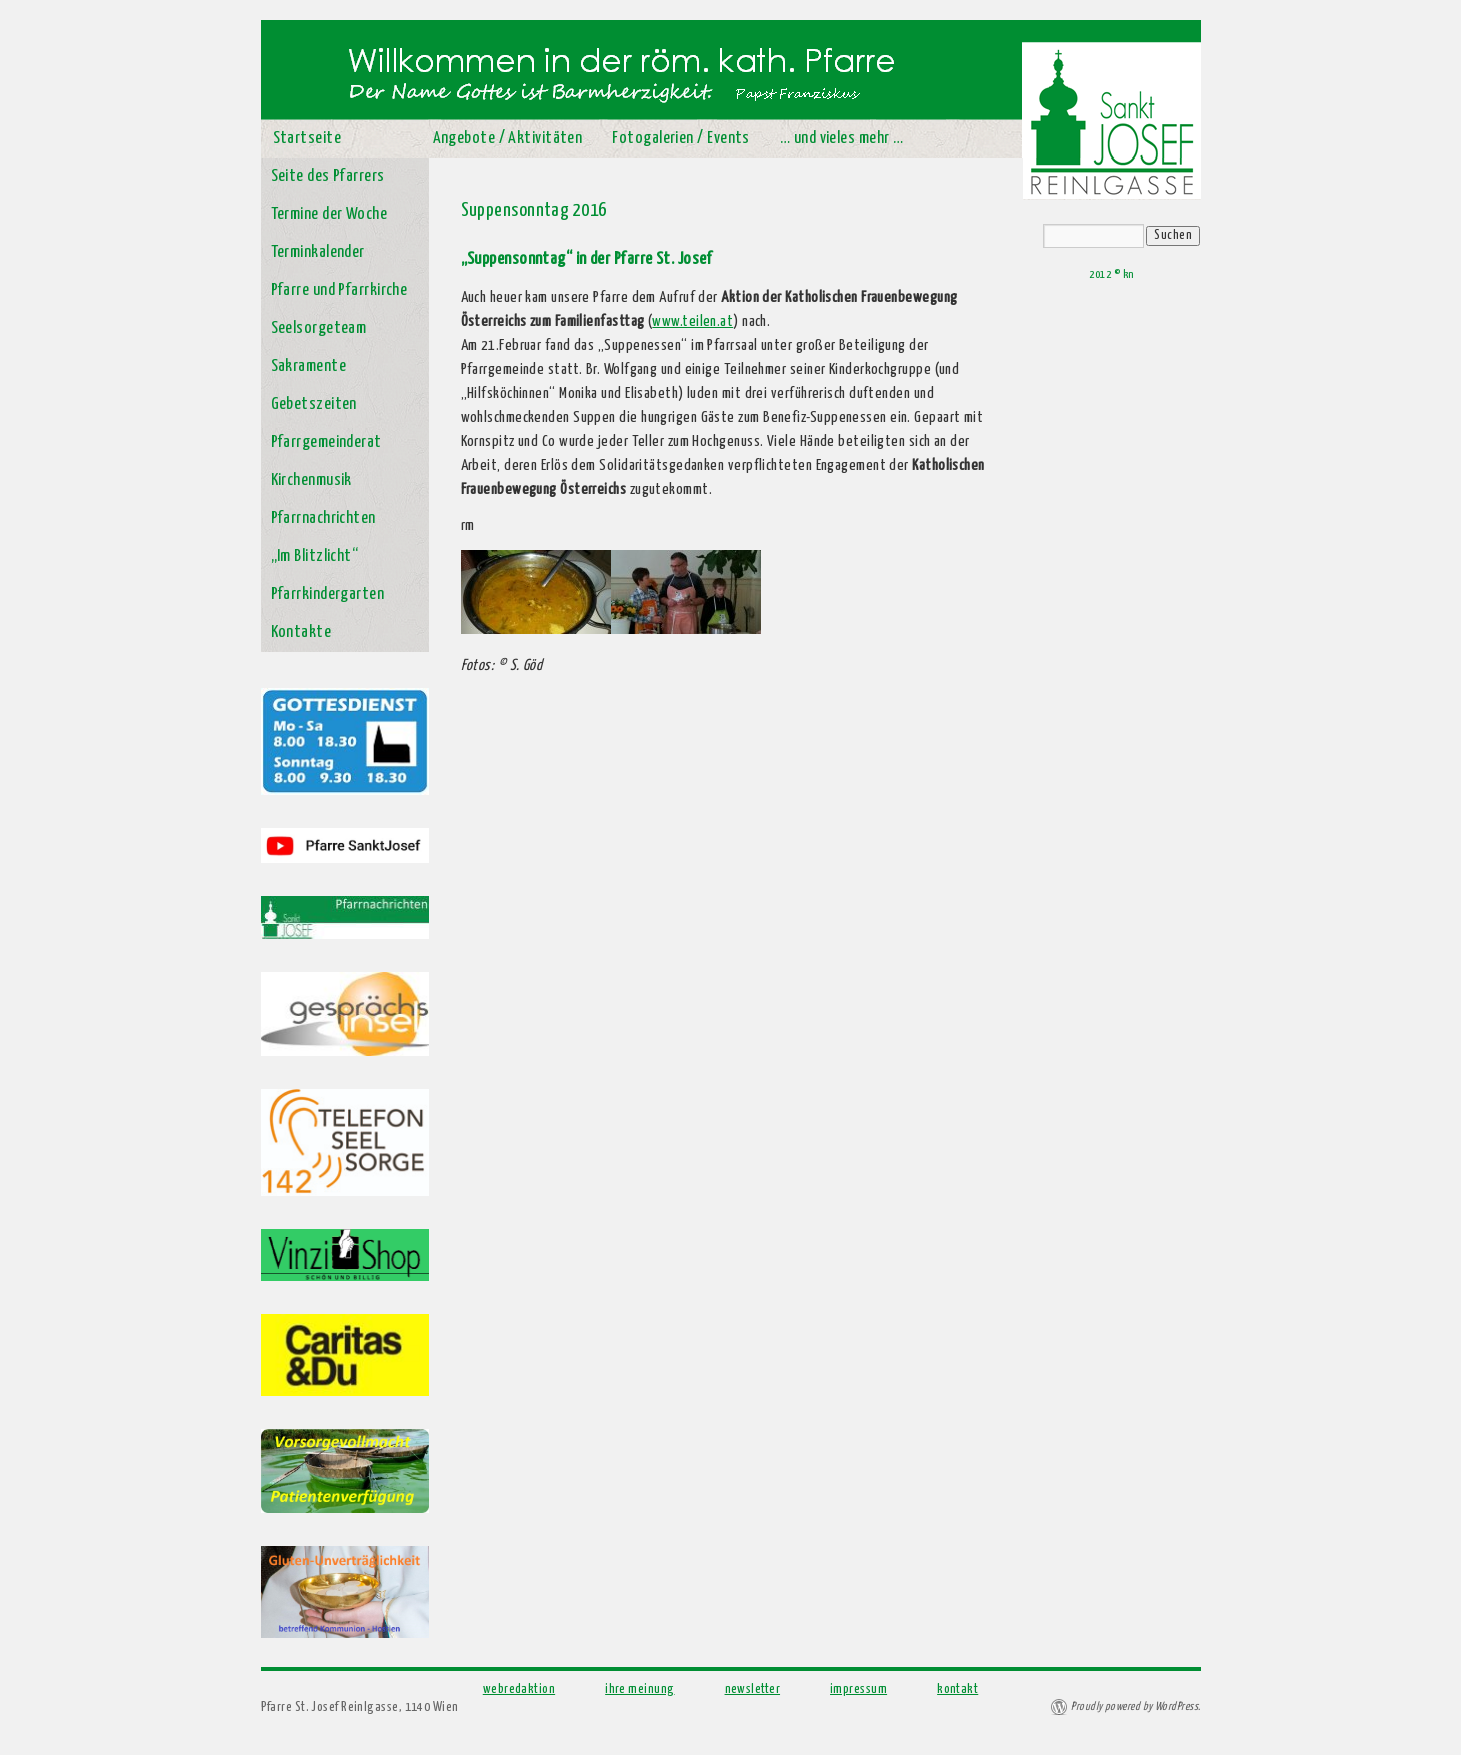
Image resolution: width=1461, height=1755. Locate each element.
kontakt (957, 1689)
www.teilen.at (692, 321)
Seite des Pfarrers (328, 176)
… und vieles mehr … (842, 138)
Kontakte (301, 632)
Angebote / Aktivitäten (508, 138)
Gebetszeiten (314, 404)
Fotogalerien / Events (680, 138)
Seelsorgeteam (319, 328)
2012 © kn (1111, 274)
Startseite (307, 138)
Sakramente (309, 366)
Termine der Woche (329, 214)
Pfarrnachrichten (323, 518)
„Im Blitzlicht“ (315, 556)
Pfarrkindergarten (328, 594)
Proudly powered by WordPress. (1135, 1706)
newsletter (753, 1689)
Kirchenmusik (311, 480)
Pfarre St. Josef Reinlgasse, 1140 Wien (360, 1707)
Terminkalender (318, 252)
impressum (858, 1689)
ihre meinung (639, 1689)
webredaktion (519, 1689)
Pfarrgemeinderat (326, 442)
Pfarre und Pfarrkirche (339, 290)
